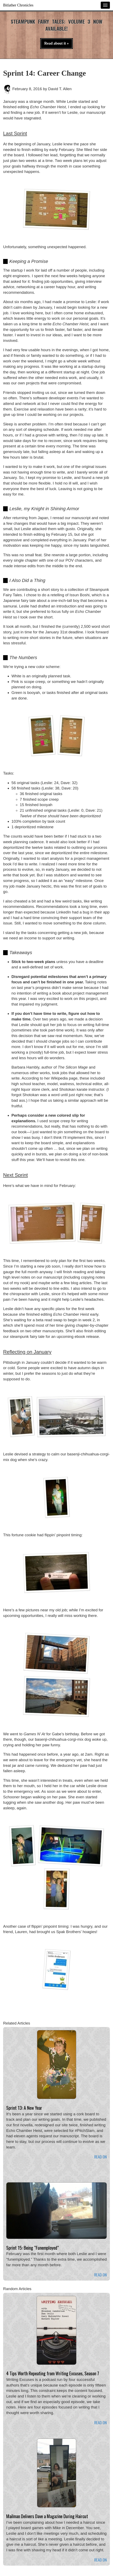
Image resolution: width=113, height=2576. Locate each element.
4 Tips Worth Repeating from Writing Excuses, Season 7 (52, 2373)
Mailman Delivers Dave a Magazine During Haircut (47, 2516)
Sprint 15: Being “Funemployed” (32, 2247)
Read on (100, 2156)
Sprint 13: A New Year (24, 2107)
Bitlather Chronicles (18, 5)
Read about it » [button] (56, 43)
